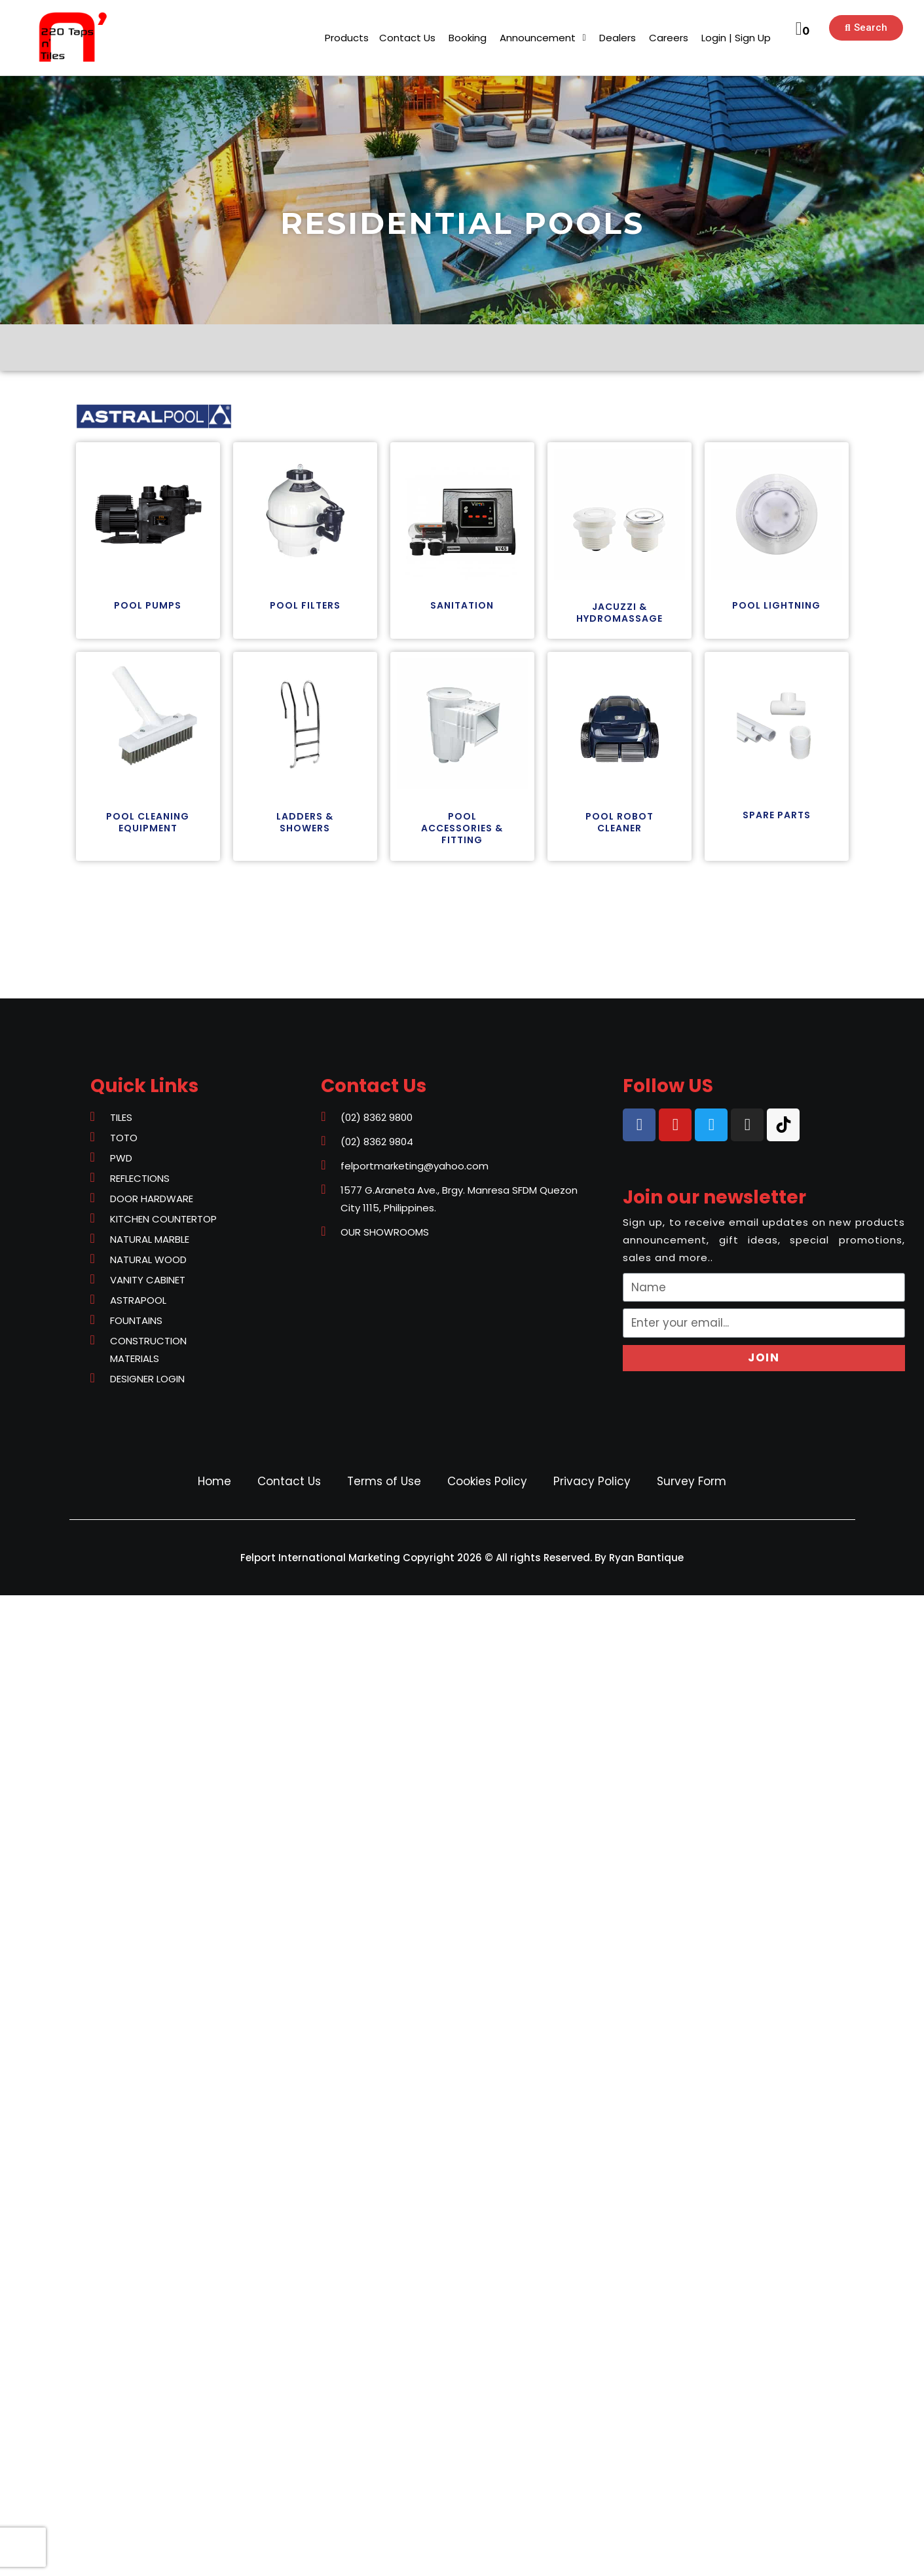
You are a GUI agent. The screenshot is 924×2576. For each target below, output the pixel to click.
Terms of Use (384, 1481)
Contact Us (289, 1481)
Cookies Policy (487, 1481)
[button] (347, 37)
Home (214, 1481)
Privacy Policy (592, 1481)
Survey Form (691, 1481)
